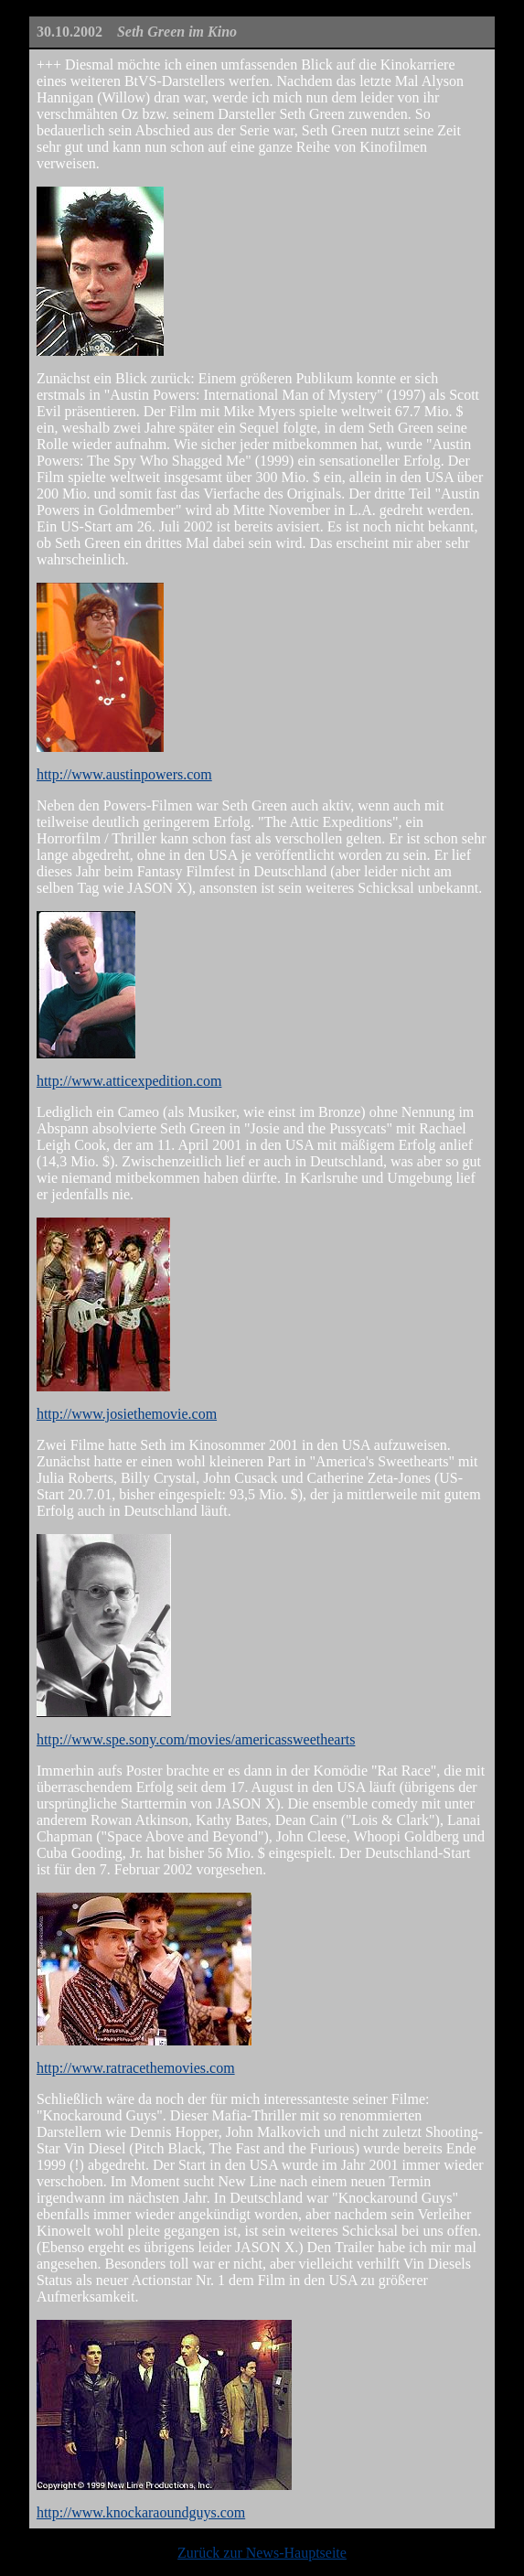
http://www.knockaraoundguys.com (141, 2512)
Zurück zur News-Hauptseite (262, 2552)
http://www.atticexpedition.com (129, 1081)
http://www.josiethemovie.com (127, 1414)
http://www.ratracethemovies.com (136, 2068)
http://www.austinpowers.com (124, 774)
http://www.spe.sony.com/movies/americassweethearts (196, 1739)
